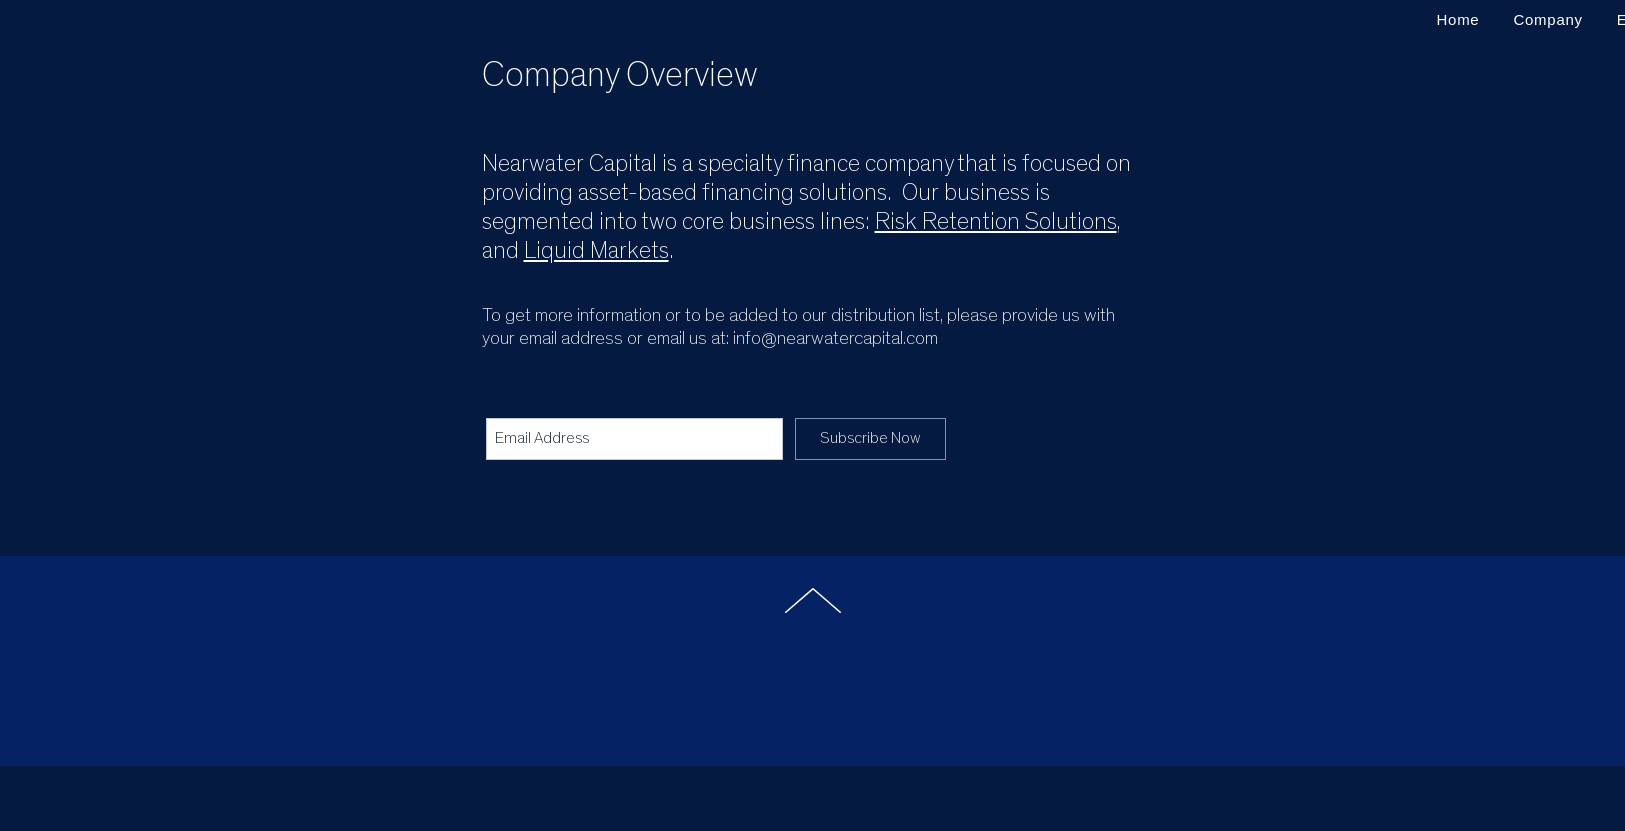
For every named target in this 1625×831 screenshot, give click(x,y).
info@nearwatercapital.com (835, 338)
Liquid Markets (596, 251)
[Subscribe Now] (870, 439)
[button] (1547, 19)
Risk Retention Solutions (996, 222)
